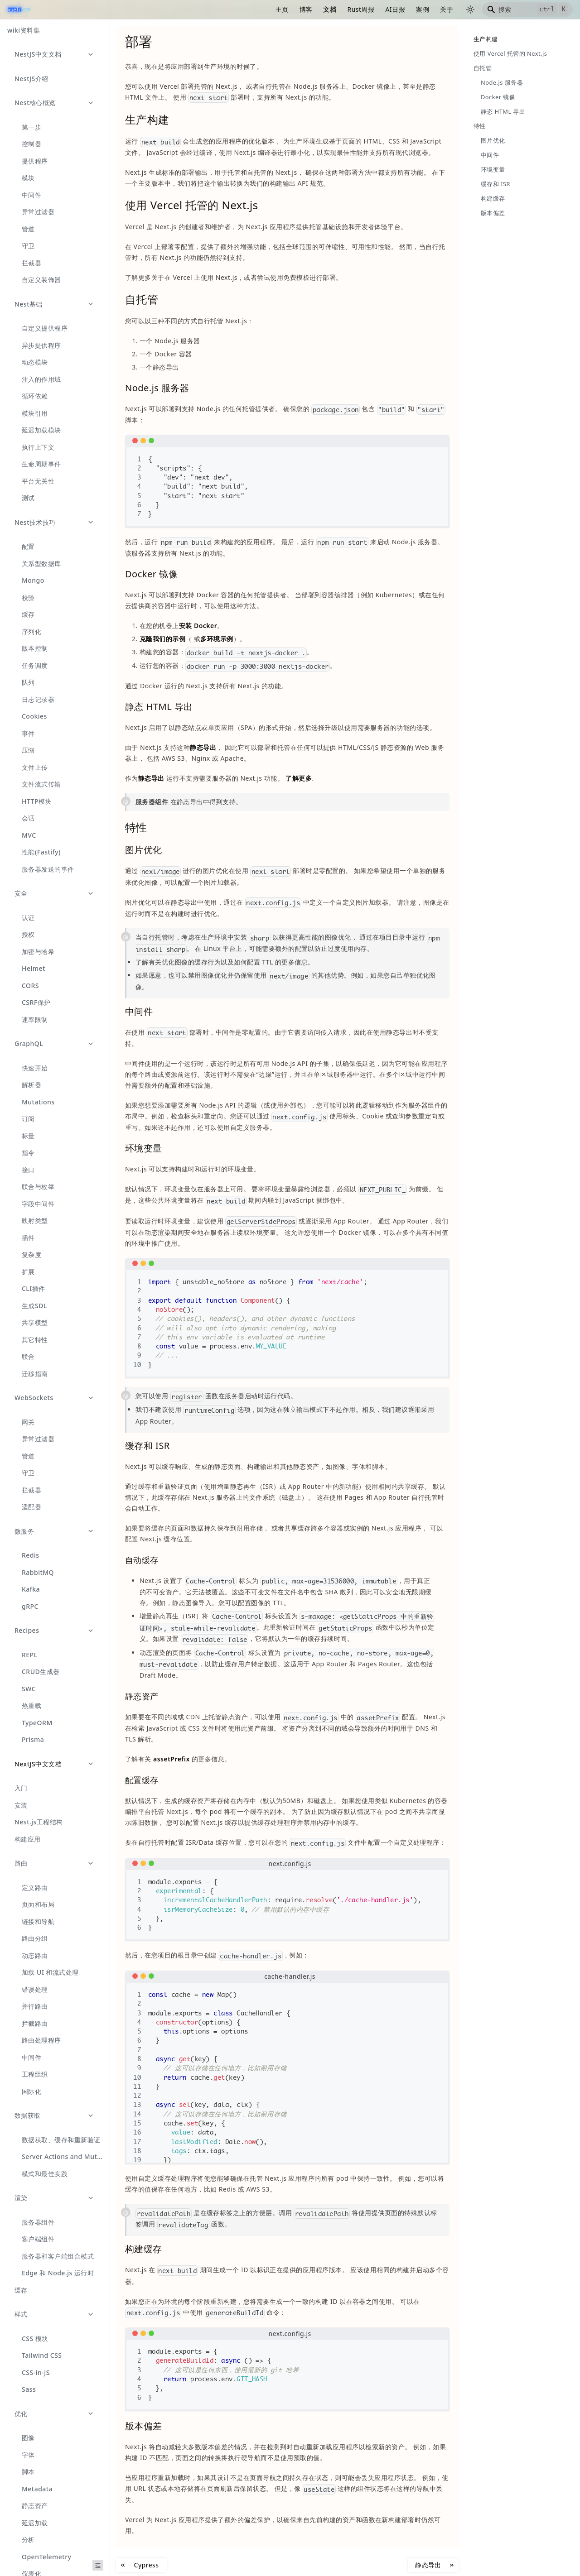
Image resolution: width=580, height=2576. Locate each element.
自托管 (483, 68)
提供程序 (35, 161)
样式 (21, 2314)
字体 (28, 2455)
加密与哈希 (38, 951)
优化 (21, 2413)
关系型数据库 (41, 563)
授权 (28, 934)
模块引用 (35, 413)
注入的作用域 (41, 379)
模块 (28, 177)
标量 (28, 1136)
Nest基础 (28, 304)
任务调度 (35, 665)
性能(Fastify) (41, 852)
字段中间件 (38, 1203)
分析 (28, 2539)
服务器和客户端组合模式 (58, 2256)
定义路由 (35, 1887)
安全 (21, 893)
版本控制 (35, 648)
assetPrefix (171, 1759)
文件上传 (35, 767)
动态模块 (35, 362)
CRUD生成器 (41, 1671)
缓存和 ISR (495, 184)
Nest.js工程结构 (38, 1822)
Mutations (38, 1102)
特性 (480, 126)
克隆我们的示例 (162, 638)
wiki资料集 (23, 30)
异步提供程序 (41, 345)
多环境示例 (216, 638)
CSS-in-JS (36, 2372)
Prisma (33, 1739)
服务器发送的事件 (48, 869)
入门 (21, 1788)
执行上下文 (38, 447)
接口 (28, 1170)
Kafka (31, 1589)
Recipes (26, 1630)
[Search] (527, 9)
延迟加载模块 (41, 430)
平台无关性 (38, 481)
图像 (28, 2437)
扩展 (28, 1271)
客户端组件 (38, 2239)
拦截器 (31, 263)
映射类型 (35, 1220)
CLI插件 (33, 1288)
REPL (30, 1654)
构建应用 (27, 1839)
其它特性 (35, 1339)
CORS (30, 985)
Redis (30, 1555)
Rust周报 (360, 9)
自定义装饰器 (41, 279)
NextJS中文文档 (38, 1764)
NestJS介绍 (31, 78)
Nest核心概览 (35, 102)
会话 (28, 818)
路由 (21, 1863)
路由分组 (35, 1938)
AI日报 (395, 9)
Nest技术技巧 (35, 522)
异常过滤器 (38, 211)
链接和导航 (38, 1921)
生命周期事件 (41, 464)
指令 (28, 1152)
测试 (28, 498)
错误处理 (35, 1989)
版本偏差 (493, 213)
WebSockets (33, 1397)
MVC (29, 835)
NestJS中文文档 (38, 54)
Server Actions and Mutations (65, 2156)
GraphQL (28, 1043)
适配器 (31, 1506)
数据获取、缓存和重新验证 (61, 2139)
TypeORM (37, 1722)
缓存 (28, 614)
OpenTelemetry (46, 2556)
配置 (28, 546)
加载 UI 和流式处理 (50, 1972)
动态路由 (35, 1955)
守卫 (28, 245)
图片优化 (493, 140)
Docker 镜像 (498, 97)
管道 (28, 229)
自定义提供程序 (45, 328)
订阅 (28, 1118)
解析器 (31, 1084)
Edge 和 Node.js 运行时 (58, 2273)
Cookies (34, 716)
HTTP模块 (37, 801)
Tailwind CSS (42, 2355)
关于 (446, 9)
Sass (29, 2389)
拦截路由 (35, 2023)
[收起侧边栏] (97, 2565)
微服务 (24, 1531)
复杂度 (31, 1254)
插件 (28, 1237)
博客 (306, 9)
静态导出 (203, 747)
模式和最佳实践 (45, 2173)
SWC (29, 1688)
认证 (28, 917)
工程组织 (35, 2074)
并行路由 (35, 2006)
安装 (21, 1805)
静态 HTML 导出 (503, 111)
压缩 (28, 750)
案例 (422, 9)
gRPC (30, 1606)
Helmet (33, 968)
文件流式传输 (41, 784)
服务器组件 (38, 2222)
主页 (282, 9)
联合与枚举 (38, 1186)
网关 (28, 1422)
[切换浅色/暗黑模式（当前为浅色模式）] (470, 9)
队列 (28, 682)
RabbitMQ (38, 1572)
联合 (28, 1356)
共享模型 (35, 1322)
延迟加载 (35, 2522)
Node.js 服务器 (502, 82)
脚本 (28, 2471)
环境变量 (493, 169)
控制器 (31, 143)
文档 (329, 9)
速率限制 (35, 1019)
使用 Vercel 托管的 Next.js (510, 53)
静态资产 (35, 2505)
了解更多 (298, 778)
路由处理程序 (41, 2040)
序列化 (31, 631)
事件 (28, 733)
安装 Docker (198, 625)
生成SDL (34, 1305)
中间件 (31, 195)
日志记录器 (38, 699)
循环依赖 (35, 396)
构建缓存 (493, 198)
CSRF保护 (36, 1002)
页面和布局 (38, 1904)
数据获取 (27, 2115)
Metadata (37, 2489)
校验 (28, 597)
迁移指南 (35, 1373)
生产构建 (486, 39)
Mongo (33, 580)
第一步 (31, 127)
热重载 (31, 1705)
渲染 (21, 2197)
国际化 (31, 2091)
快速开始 (35, 1068)
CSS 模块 (35, 2338)
